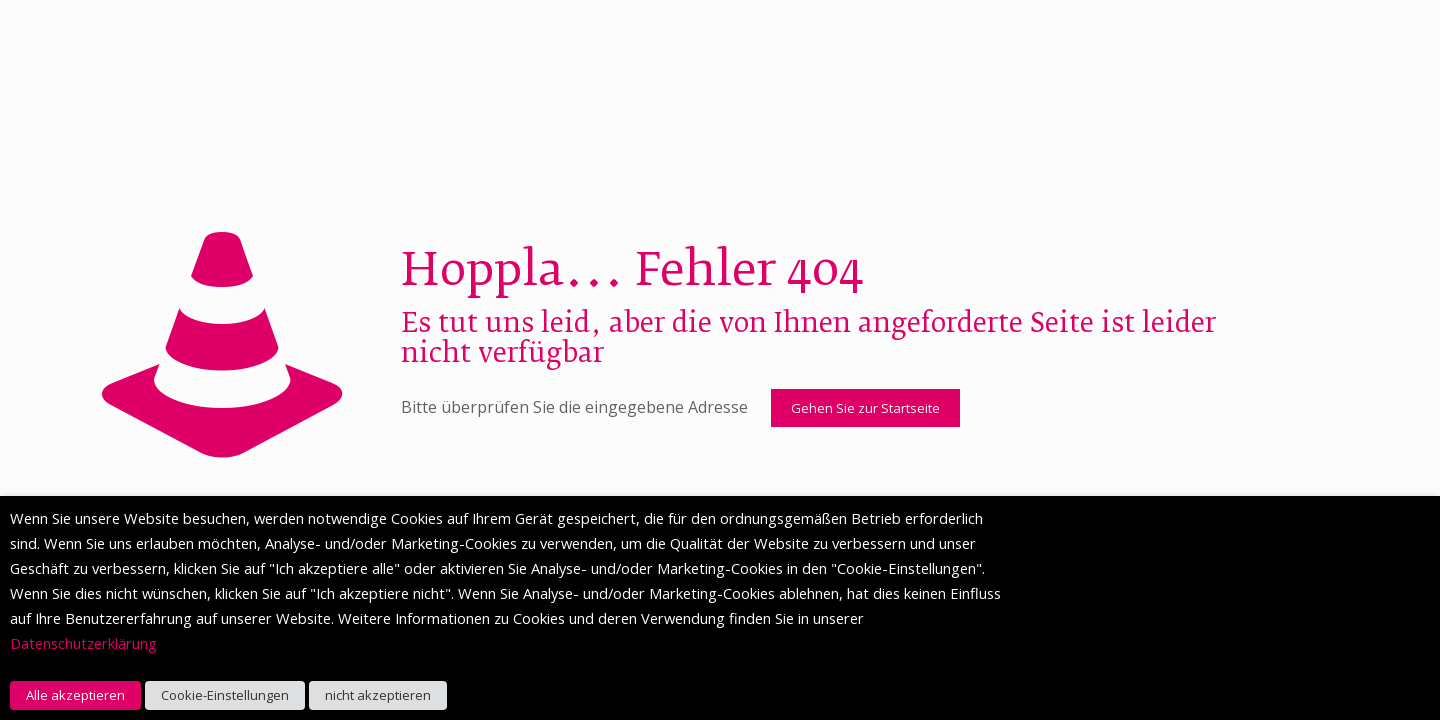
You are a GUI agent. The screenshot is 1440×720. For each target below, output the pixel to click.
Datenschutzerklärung (83, 643)
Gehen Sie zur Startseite (865, 408)
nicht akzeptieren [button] (378, 695)
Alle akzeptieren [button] (75, 695)
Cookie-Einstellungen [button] (225, 695)
